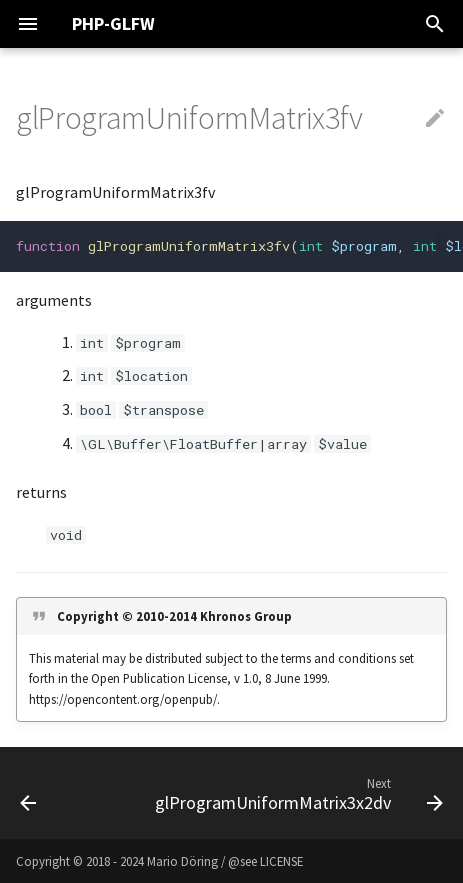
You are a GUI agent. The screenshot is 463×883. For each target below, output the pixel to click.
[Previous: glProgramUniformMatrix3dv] (28, 793)
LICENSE (281, 861)
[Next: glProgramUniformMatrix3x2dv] (296, 793)
